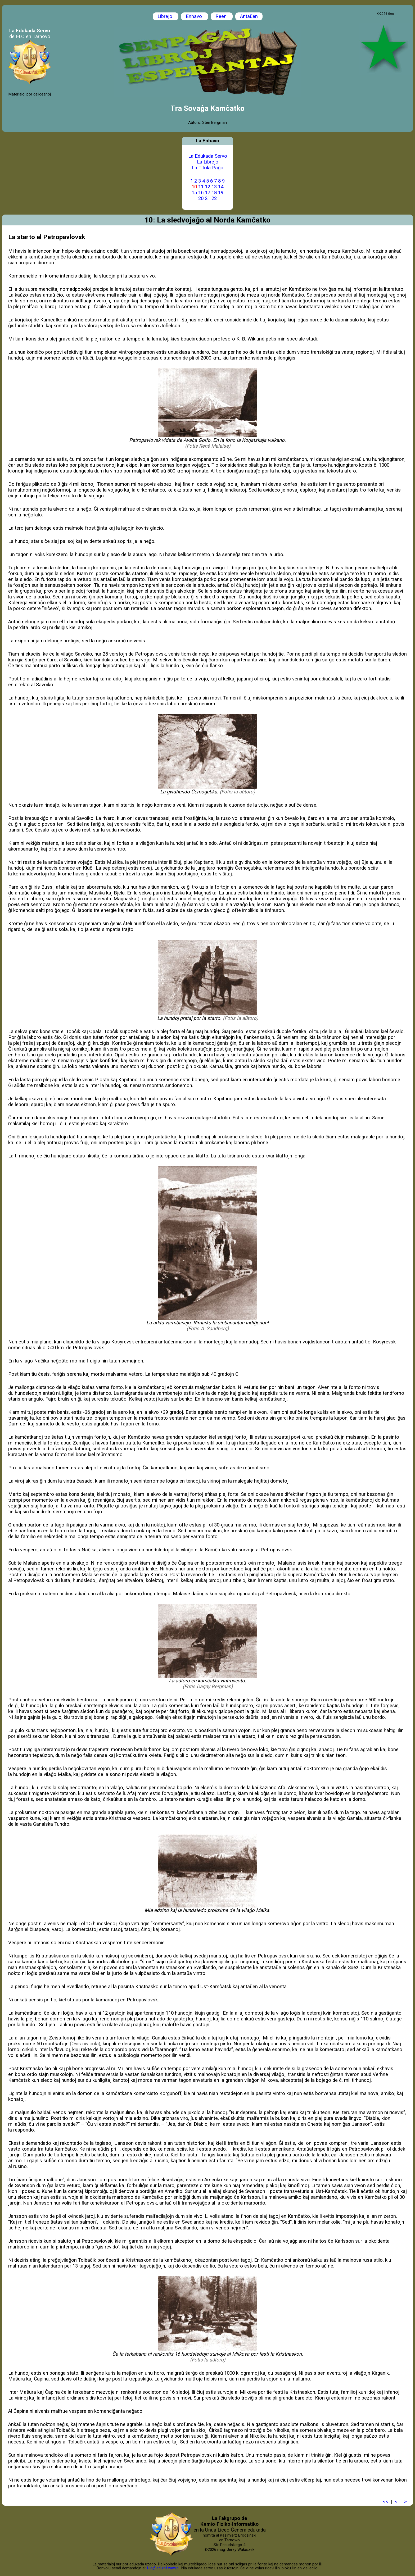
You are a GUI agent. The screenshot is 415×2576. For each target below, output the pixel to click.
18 (214, 193)
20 (201, 198)
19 (220, 193)
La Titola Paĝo (207, 168)
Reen (222, 16)
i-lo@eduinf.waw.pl (163, 2568)
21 (207, 198)
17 (207, 193)
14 (220, 187)
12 (207, 187)
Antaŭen (248, 16)
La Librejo (207, 162)
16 (201, 193)
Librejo (165, 16)
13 (214, 187)
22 (214, 198)
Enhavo (194, 16)
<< (385, 2502)
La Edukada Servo (207, 156)
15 (194, 193)
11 (201, 187)
